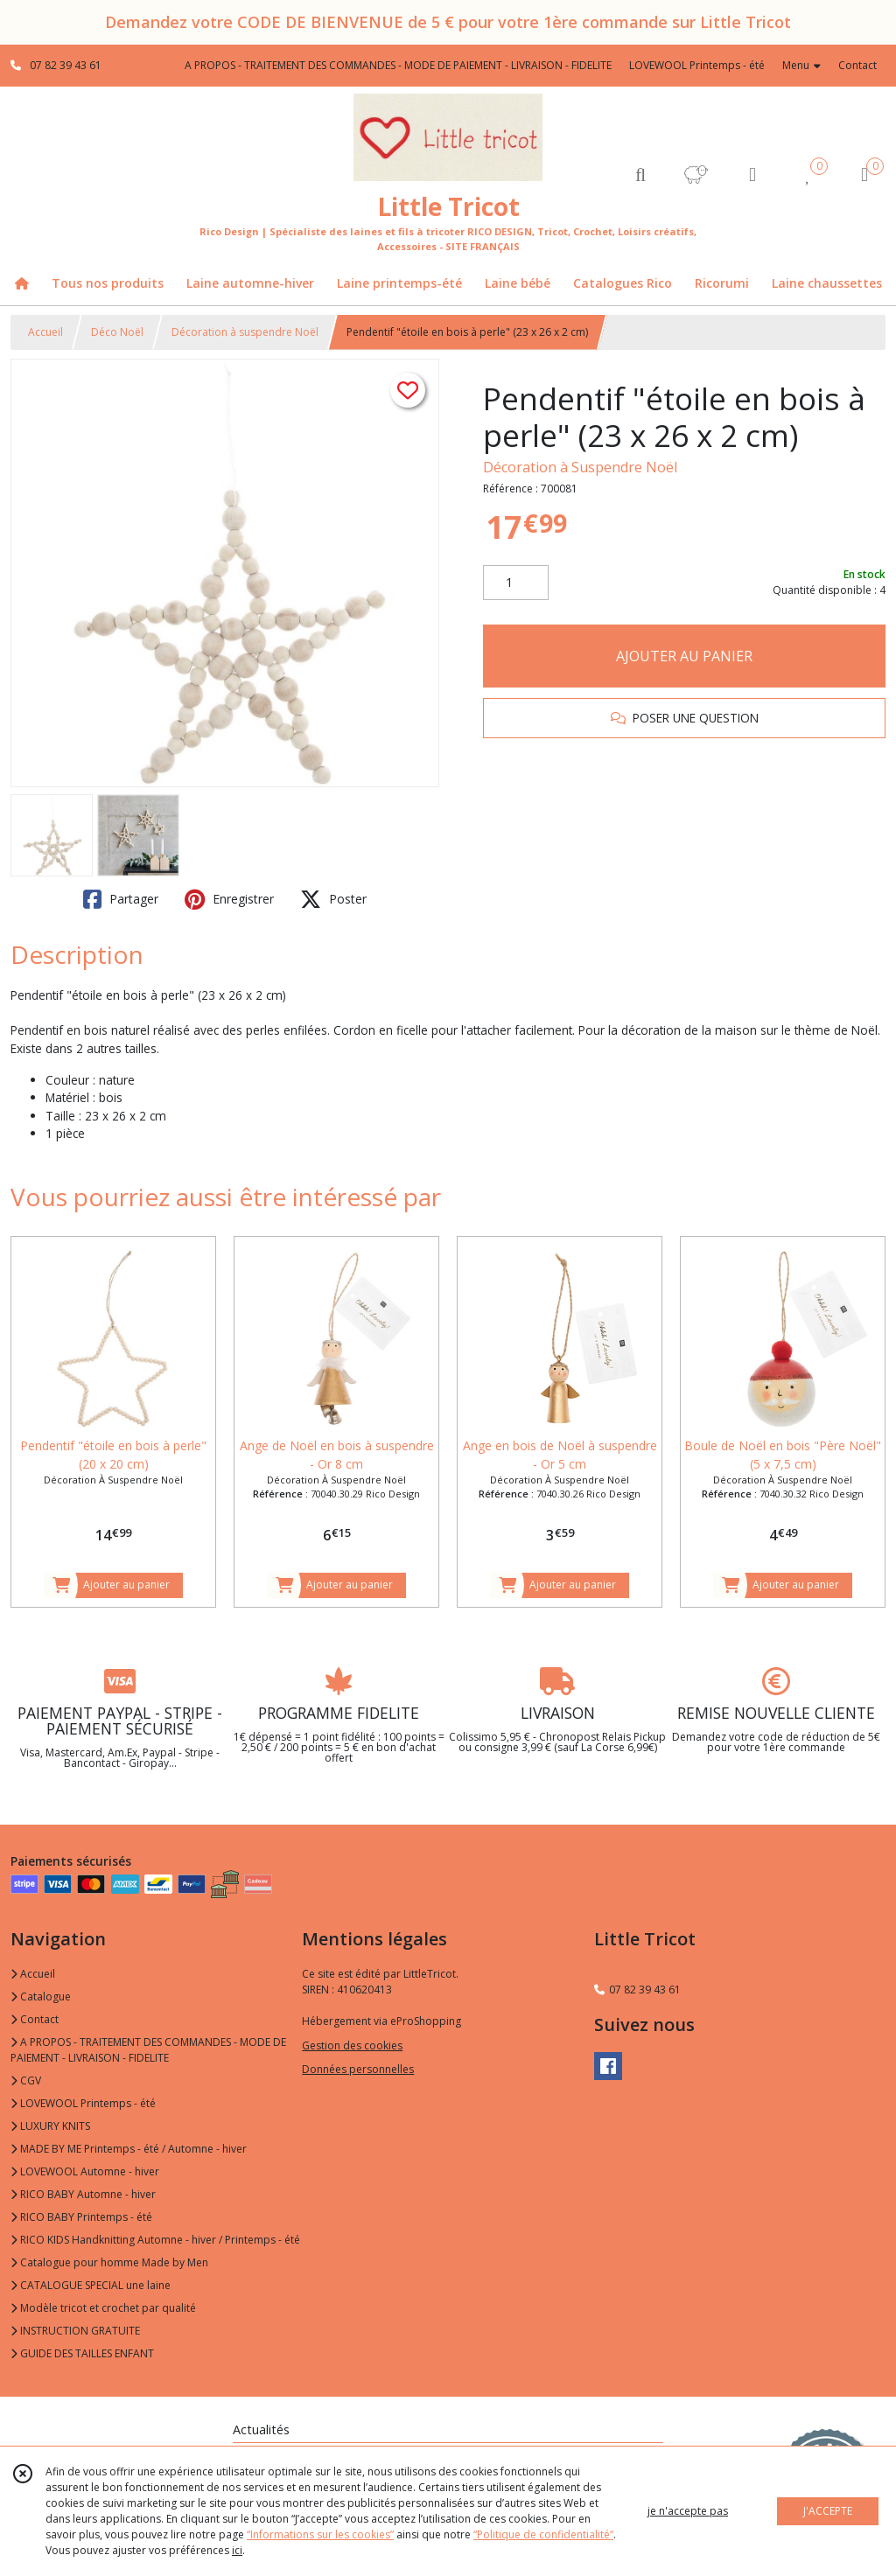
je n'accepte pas (688, 2510)
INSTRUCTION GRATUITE (75, 2330)
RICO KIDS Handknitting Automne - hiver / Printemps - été (155, 2239)
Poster (333, 899)
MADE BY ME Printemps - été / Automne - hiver (128, 2148)
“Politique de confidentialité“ (543, 2534)
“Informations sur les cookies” (320, 2534)
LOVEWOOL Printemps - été (83, 2103)
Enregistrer (229, 899)
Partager (120, 899)
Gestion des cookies (352, 2045)
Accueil (45, 332)
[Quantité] (516, 582)
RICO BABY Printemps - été (81, 2216)
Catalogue (40, 1996)
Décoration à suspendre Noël (245, 332)
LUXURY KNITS (50, 2126)
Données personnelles (358, 2069)
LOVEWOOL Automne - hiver (84, 2171)
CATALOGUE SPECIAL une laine (90, 2285)
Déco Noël (117, 332)
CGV (25, 2080)
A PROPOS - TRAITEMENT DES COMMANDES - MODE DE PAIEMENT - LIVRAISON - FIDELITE (148, 2050)
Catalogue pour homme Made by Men (109, 2262)
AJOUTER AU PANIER (684, 656)
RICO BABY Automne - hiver (83, 2194)
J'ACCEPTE (827, 2510)
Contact (857, 65)
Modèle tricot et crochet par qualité (103, 2307)
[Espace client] (753, 173)
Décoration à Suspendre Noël (580, 467)
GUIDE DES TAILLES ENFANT (82, 2353)
